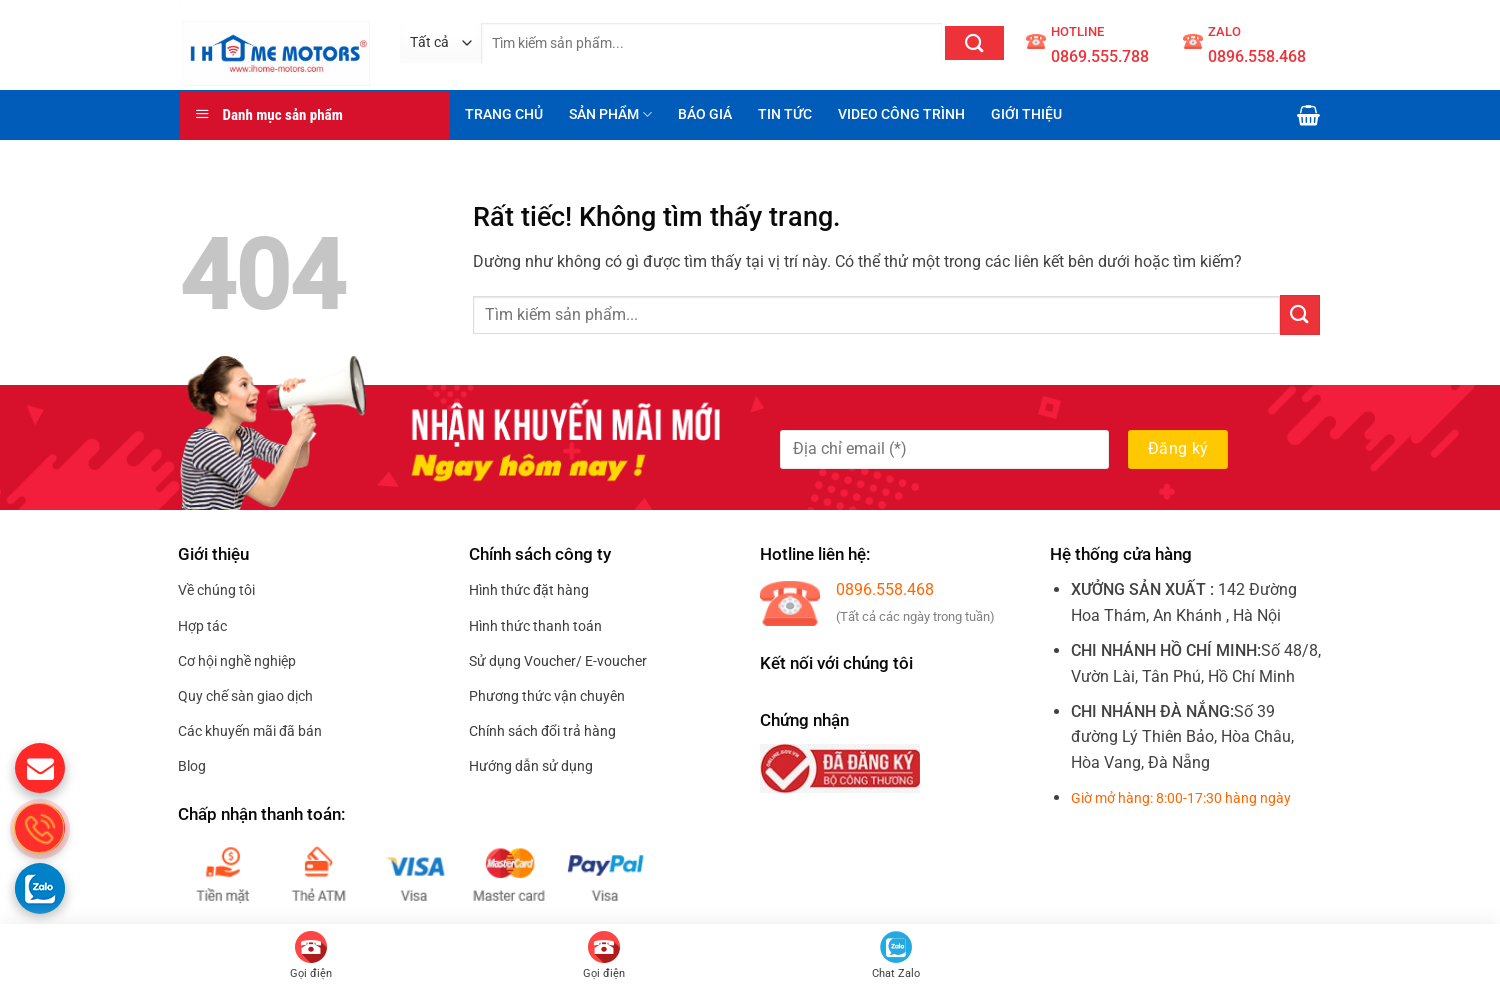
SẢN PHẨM (610, 114)
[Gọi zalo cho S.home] (40, 888)
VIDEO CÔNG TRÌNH (901, 114)
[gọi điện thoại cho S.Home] (40, 828)
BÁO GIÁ (705, 114)
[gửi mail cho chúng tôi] (40, 768)
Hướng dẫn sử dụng (531, 766)
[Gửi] (974, 43)
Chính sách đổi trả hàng (542, 731)
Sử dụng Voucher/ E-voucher (558, 661)
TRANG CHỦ (504, 114)
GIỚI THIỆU (1026, 114)
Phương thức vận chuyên (547, 696)
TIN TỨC (785, 114)
